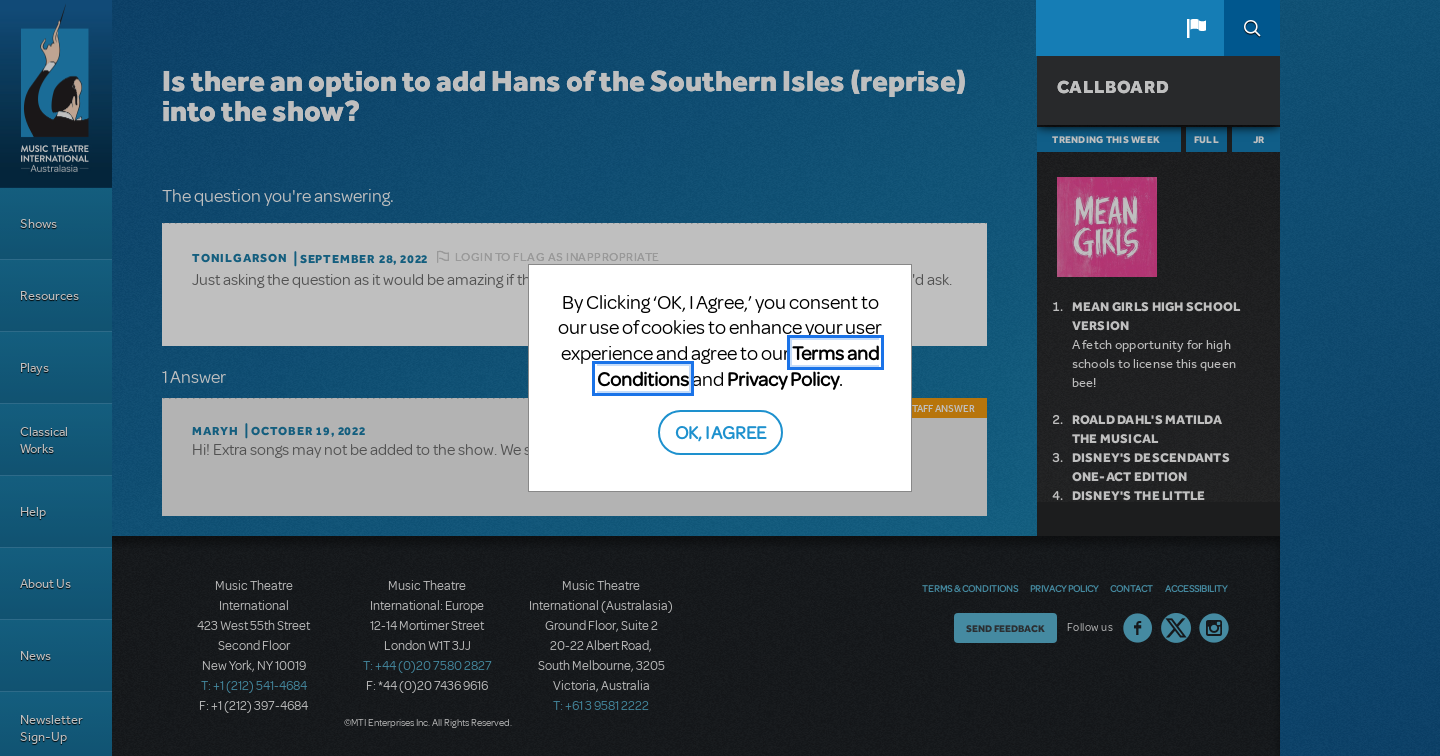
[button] (1196, 28)
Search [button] (1252, 28)
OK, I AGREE (720, 431)
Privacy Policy (783, 378)
